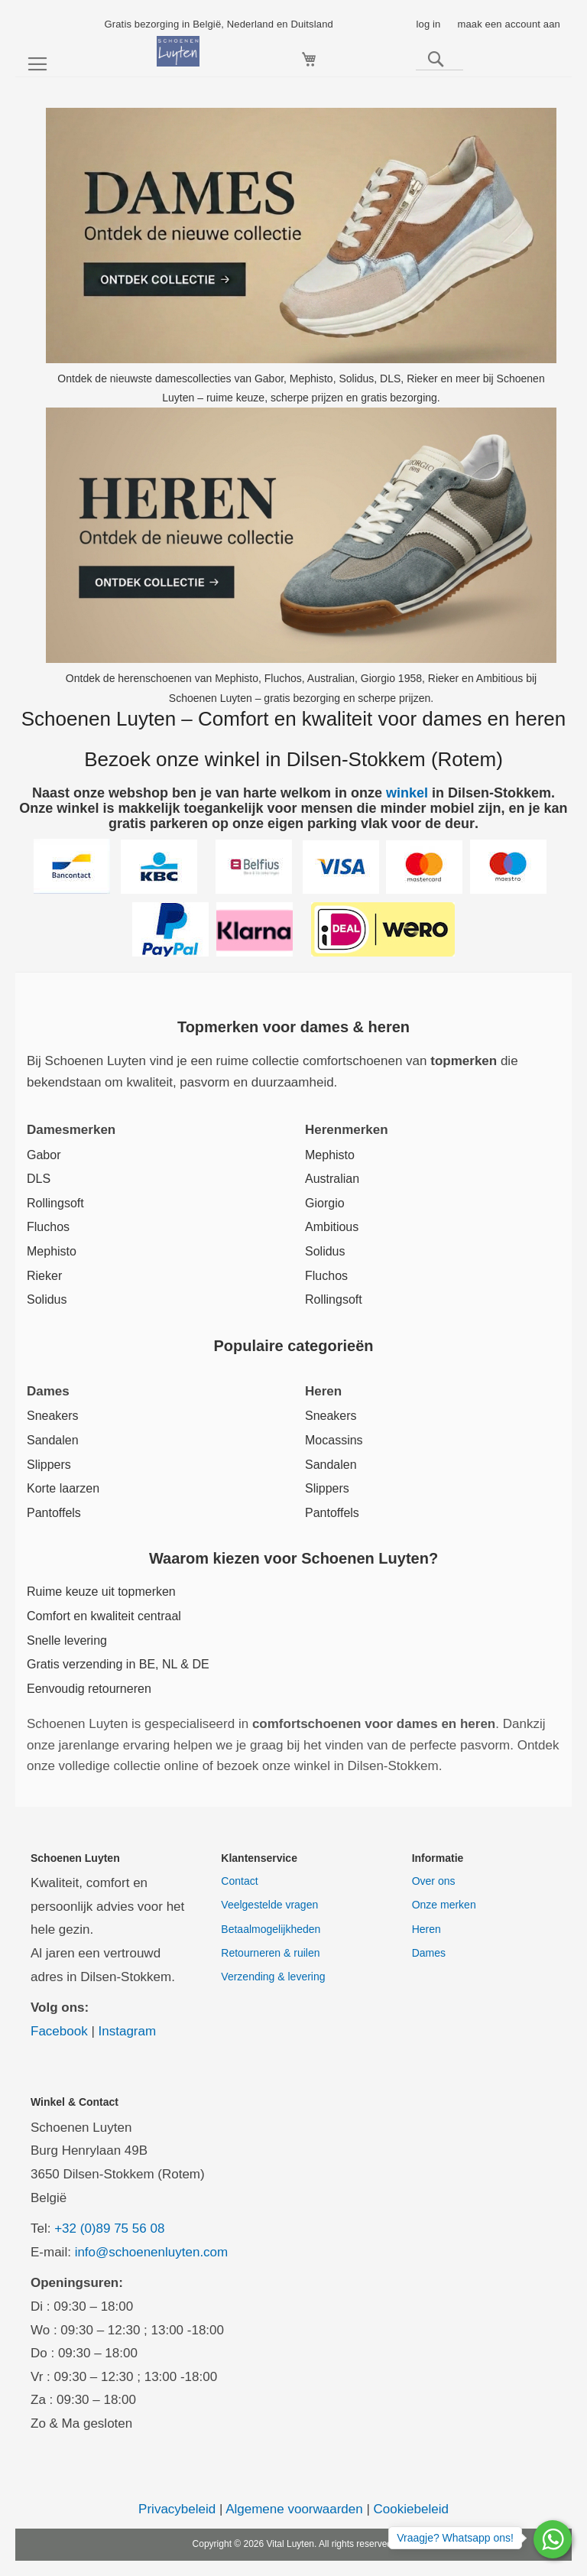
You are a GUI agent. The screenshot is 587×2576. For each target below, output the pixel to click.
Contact (239, 1881)
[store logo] (178, 51)
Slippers (49, 1464)
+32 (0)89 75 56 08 (109, 2228)
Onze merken (444, 1905)
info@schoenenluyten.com (152, 2252)
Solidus (46, 1299)
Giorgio (325, 1203)
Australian (332, 1178)
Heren (426, 1929)
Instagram (128, 2031)
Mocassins (334, 1440)
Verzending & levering (273, 1976)
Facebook (59, 2031)
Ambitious (331, 1226)
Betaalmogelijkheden (270, 1929)
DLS (38, 1178)
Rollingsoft (55, 1203)
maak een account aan (508, 24)
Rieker (44, 1275)
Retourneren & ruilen (270, 1953)
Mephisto (51, 1251)
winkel (407, 793)
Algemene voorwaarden (294, 2509)
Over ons (434, 1881)
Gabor (43, 1154)
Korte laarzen (63, 1488)
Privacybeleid (177, 2509)
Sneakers (53, 1415)
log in (428, 24)
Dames (429, 1953)
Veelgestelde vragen (269, 1905)
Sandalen (53, 1440)
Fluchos (48, 1226)
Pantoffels (54, 1512)
